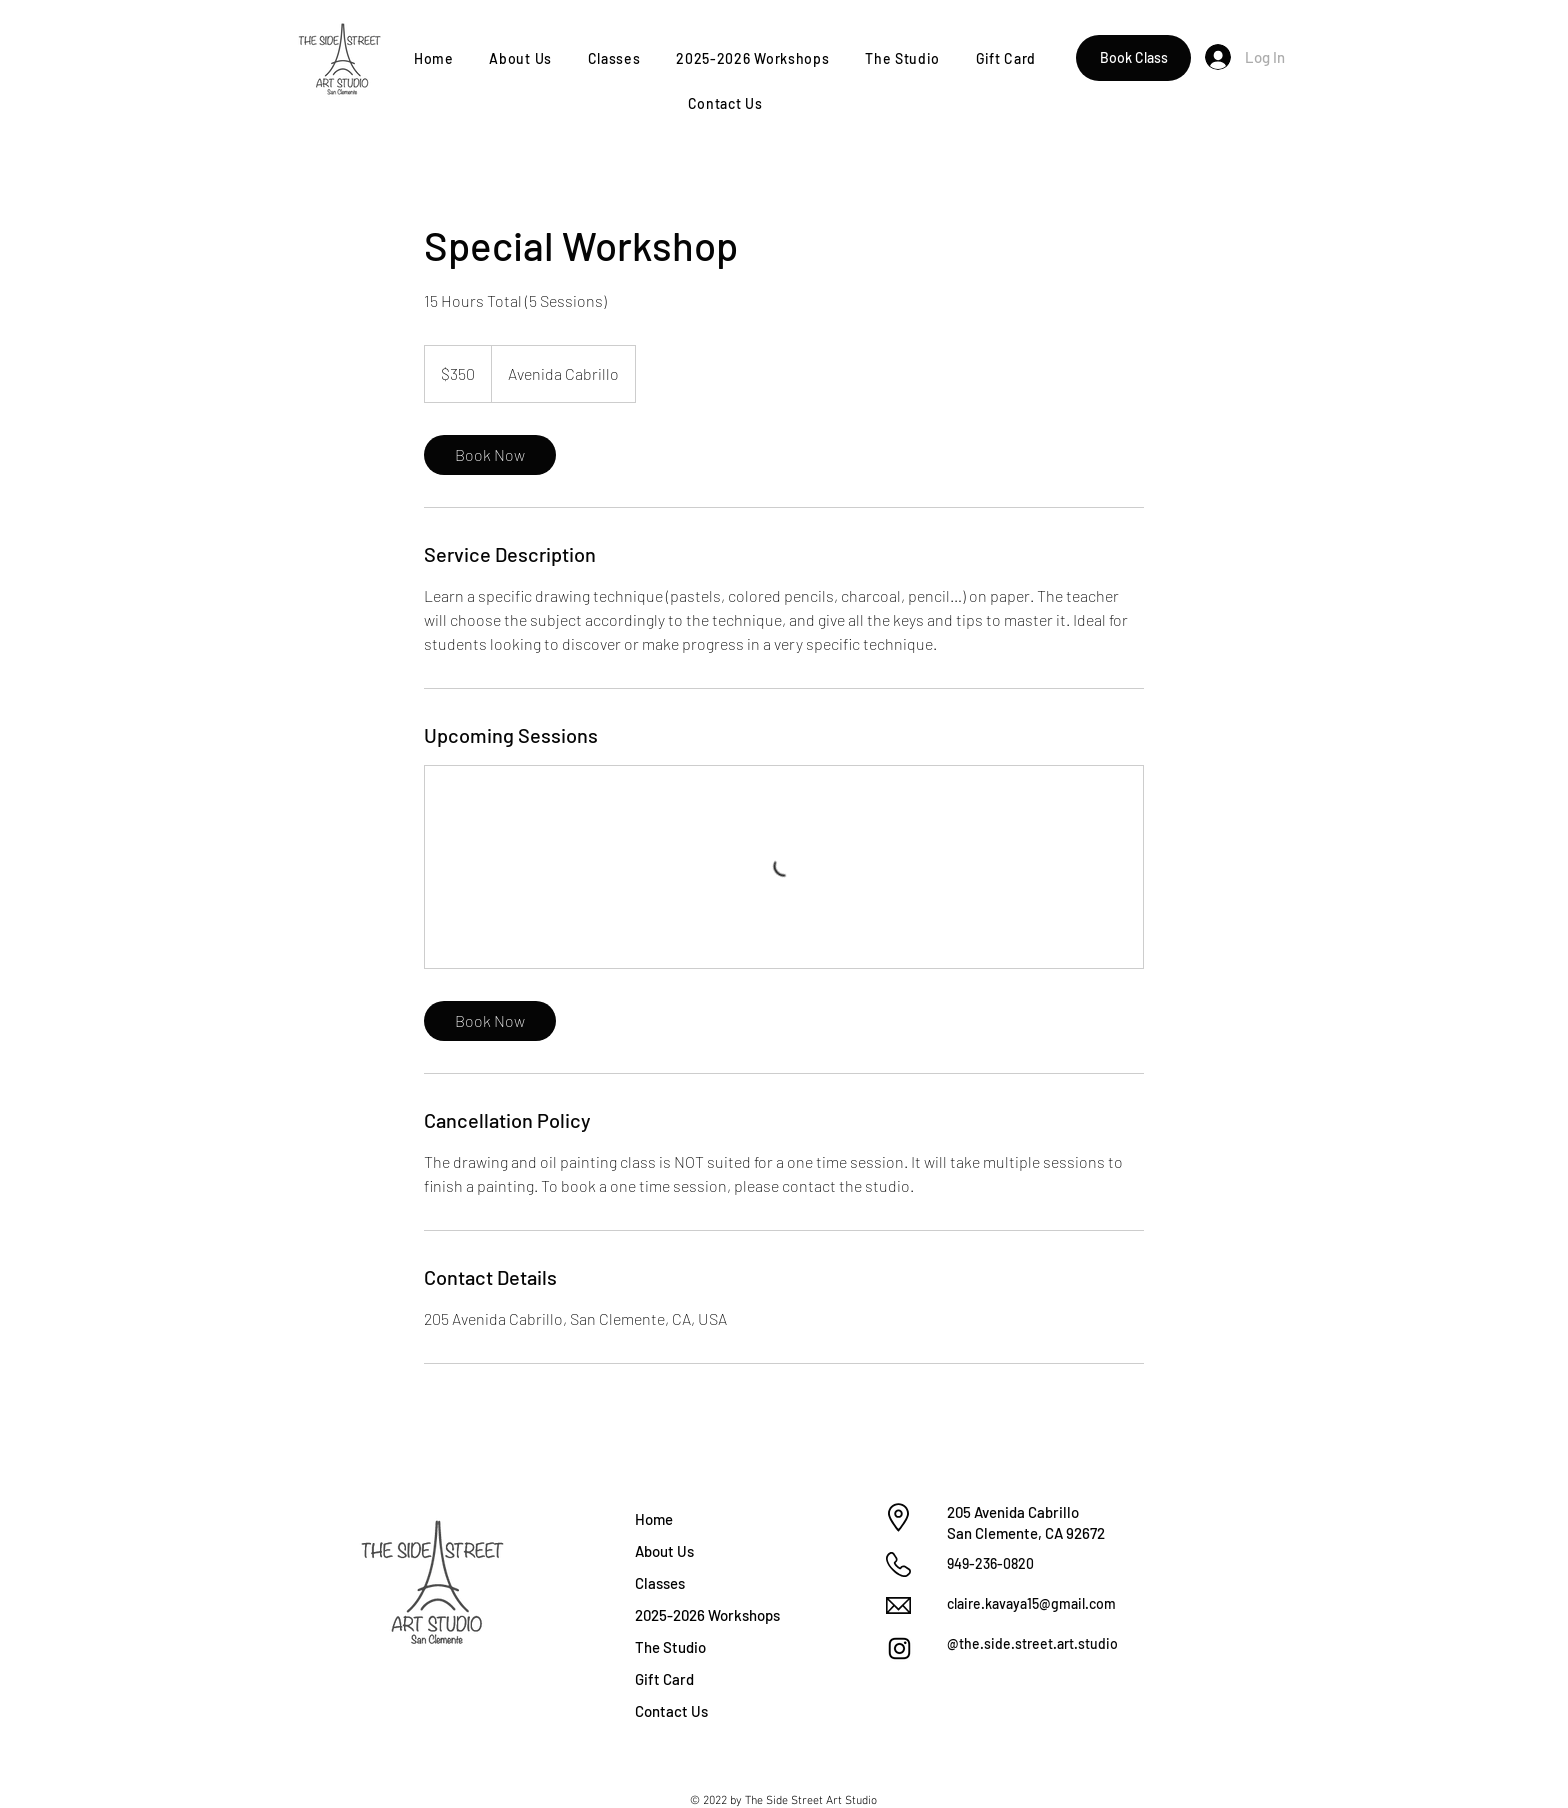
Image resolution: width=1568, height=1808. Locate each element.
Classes (660, 1583)
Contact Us (671, 1711)
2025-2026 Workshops (705, 1615)
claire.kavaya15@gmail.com (1031, 1603)
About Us (664, 1551)
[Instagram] (899, 1648)
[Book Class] (1133, 58)
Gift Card (664, 1679)
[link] (490, 455)
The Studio (670, 1647)
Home (654, 1519)
